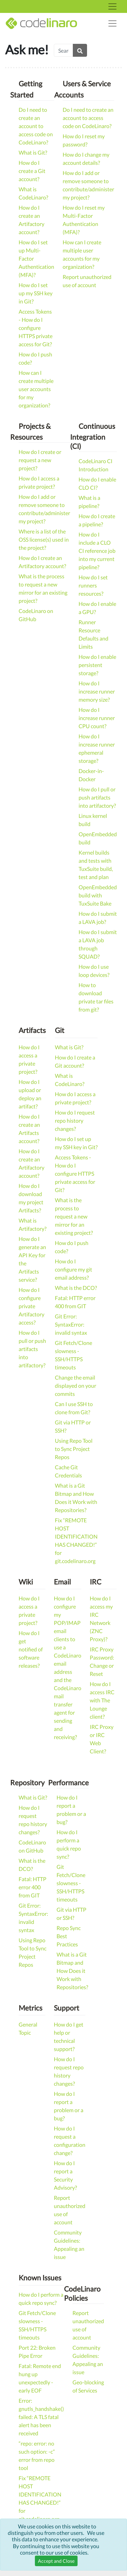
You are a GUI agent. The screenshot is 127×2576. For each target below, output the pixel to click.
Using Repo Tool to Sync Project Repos (73, 1448)
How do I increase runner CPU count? (97, 717)
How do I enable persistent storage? (97, 664)
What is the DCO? (76, 1287)
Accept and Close (56, 2561)
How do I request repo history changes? (75, 1120)
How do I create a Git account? (32, 170)
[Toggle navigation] (112, 6)
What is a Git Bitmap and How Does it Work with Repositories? (72, 1970)
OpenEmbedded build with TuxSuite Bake (98, 895)
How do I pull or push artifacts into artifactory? (97, 797)
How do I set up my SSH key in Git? (35, 293)
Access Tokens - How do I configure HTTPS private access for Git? (35, 327)
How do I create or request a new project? (40, 460)
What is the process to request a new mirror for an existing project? (74, 1216)
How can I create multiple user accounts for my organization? (36, 388)
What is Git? (33, 152)
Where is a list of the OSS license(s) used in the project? (44, 539)
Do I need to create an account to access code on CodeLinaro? (36, 125)
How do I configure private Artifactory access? (31, 1306)
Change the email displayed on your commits (75, 1385)
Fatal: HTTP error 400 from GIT (32, 1887)
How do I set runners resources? (93, 585)
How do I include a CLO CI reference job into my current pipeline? (97, 550)
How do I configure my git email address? (73, 1269)
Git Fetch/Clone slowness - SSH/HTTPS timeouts (71, 1883)
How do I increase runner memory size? (97, 691)
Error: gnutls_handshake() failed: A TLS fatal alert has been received (41, 2416)
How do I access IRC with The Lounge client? (102, 1700)
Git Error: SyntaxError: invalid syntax (71, 1324)
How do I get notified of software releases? (31, 1649)
